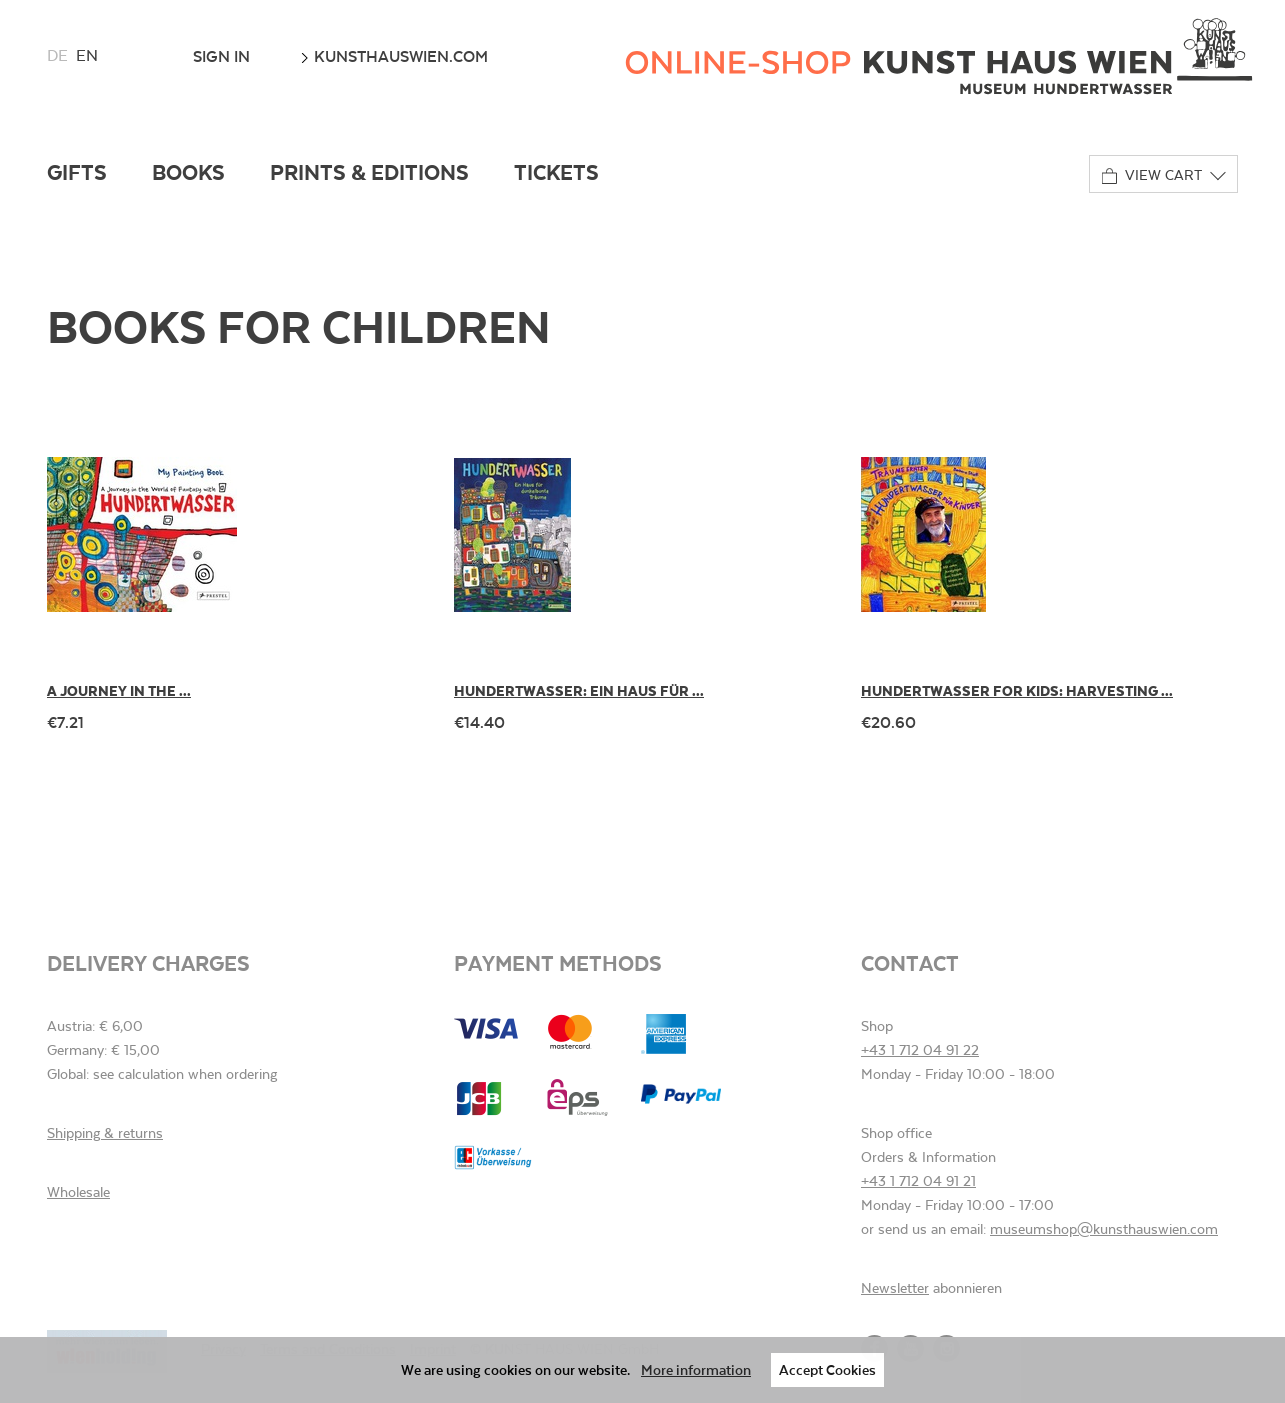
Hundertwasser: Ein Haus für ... (579, 690)
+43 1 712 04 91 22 (920, 1050)
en (87, 55)
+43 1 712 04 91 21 (918, 1181)
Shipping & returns (105, 1133)
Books (188, 171)
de (57, 55)
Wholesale (78, 1192)
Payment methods (558, 962)
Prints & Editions (369, 171)
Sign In (221, 56)
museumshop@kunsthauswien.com (1104, 1229)
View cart (1152, 175)
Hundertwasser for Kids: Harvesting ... (1017, 690)
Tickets (556, 171)
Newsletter (895, 1288)
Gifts (77, 171)
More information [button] (696, 1369)
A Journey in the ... (119, 690)
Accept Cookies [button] (827, 1369)
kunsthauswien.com (394, 56)
